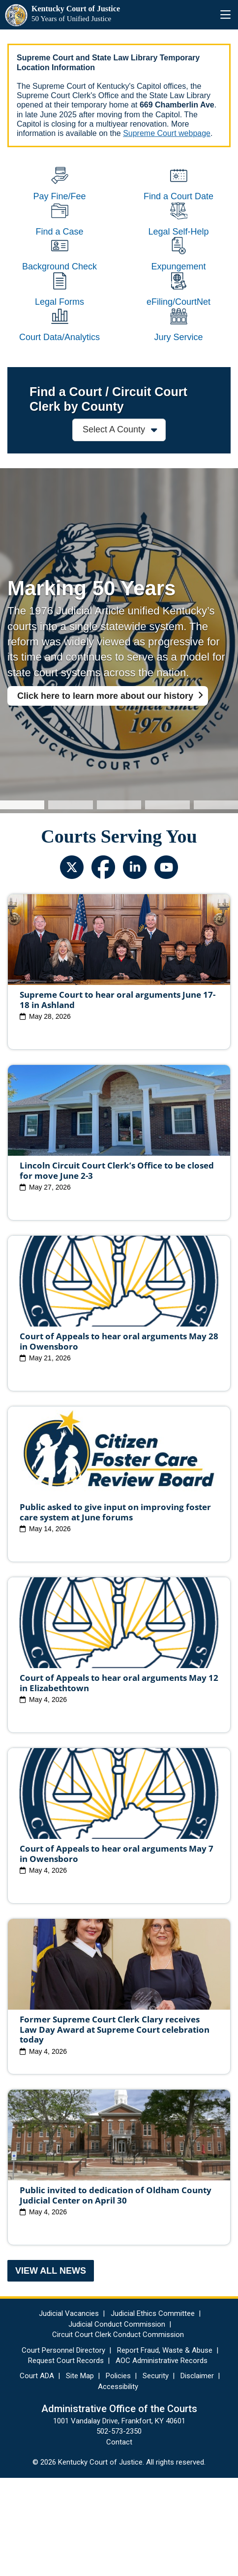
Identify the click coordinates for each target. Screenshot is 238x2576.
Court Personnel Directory (63, 2448)
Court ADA (37, 2474)
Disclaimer (197, 2474)
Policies (118, 2474)
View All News (50, 2369)
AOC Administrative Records (162, 2458)
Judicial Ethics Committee (153, 2411)
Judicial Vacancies (69, 2411)
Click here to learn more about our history (105, 794)
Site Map (80, 2474)
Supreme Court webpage (166, 133)
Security (156, 2474)
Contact (119, 2540)
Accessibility (118, 2484)
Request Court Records (66, 2458)
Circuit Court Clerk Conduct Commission (118, 2432)
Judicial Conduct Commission (116, 2422)
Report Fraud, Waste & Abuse (164, 2448)
